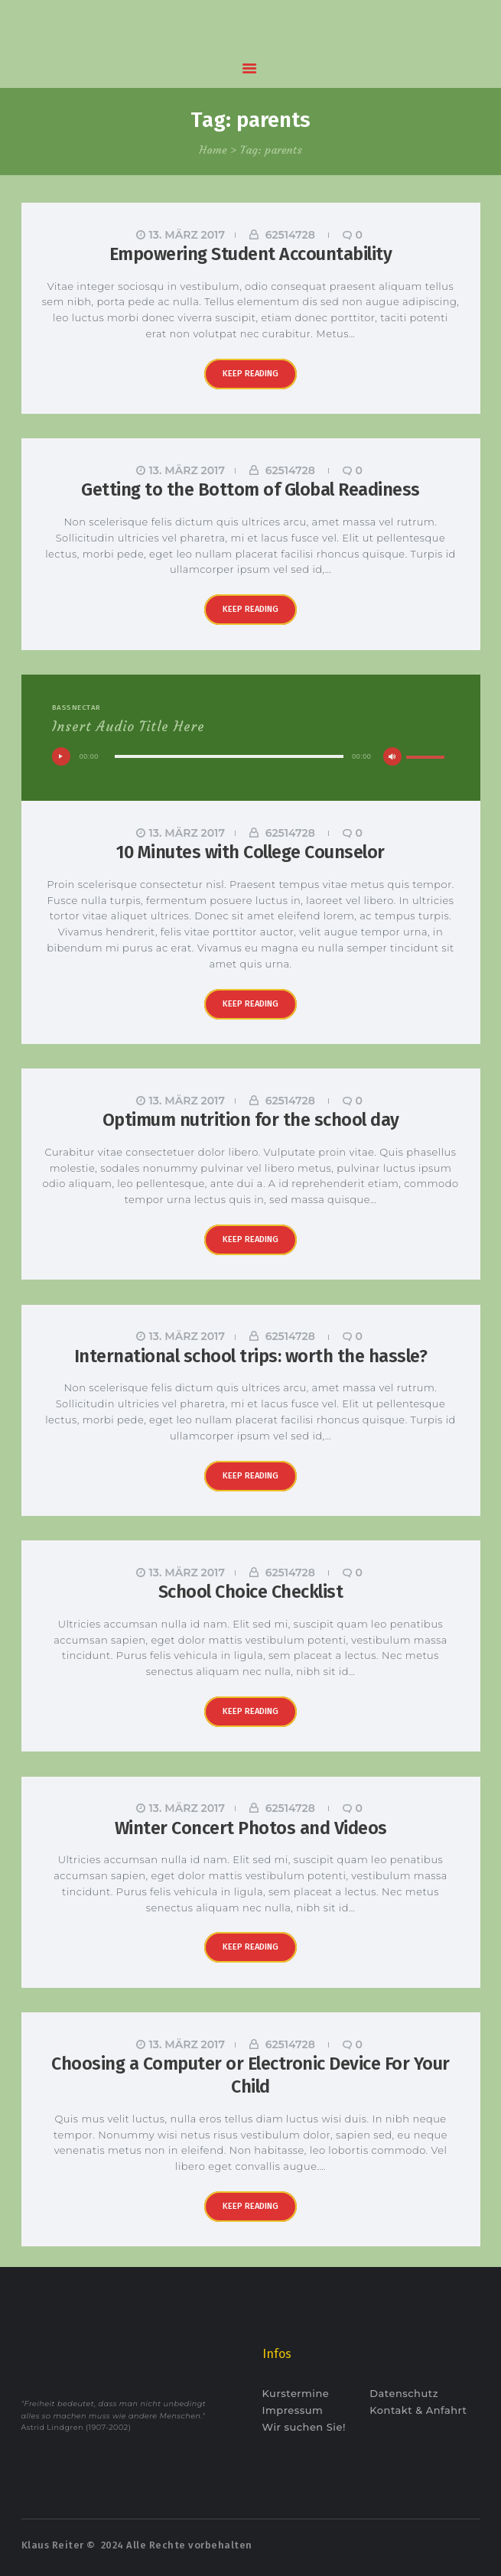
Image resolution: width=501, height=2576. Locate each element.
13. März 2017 (187, 235)
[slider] (229, 756)
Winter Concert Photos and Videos (251, 1828)
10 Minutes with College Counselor (250, 852)
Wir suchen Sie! (304, 2427)
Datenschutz (403, 2393)
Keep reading (250, 374)
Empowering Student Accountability (250, 254)
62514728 (290, 235)
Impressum (293, 2410)
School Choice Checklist (250, 1591)
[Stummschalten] (392, 756)
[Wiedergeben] (61, 756)
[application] (250, 761)
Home (213, 150)
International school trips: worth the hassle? (251, 1356)
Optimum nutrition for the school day (250, 1119)
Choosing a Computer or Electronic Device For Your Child (250, 2075)
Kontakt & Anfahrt (418, 2410)
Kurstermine (296, 2393)
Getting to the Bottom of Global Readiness (250, 489)
